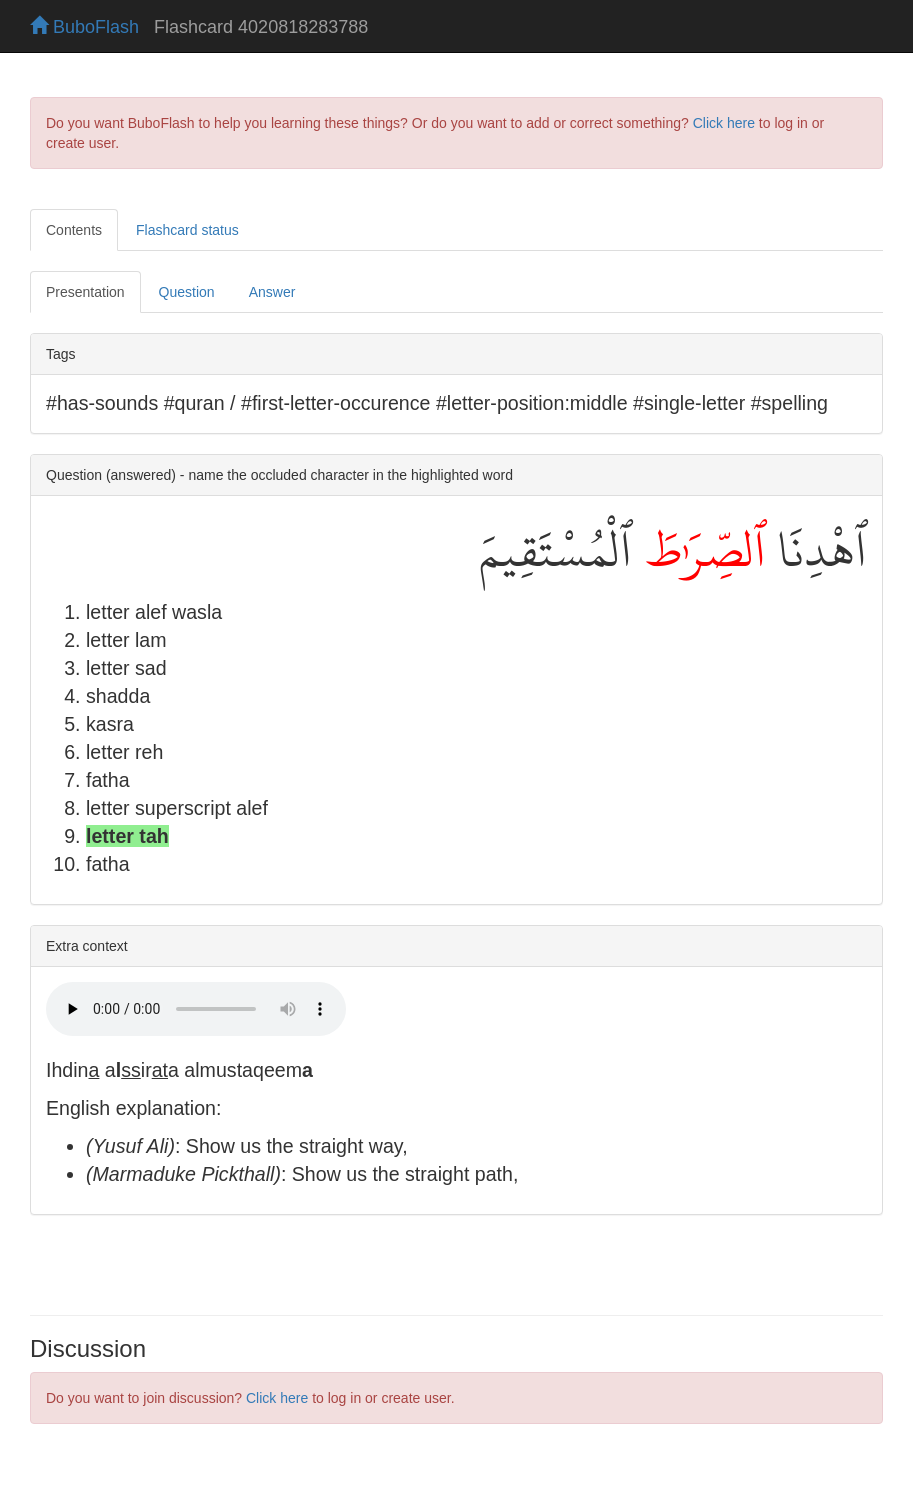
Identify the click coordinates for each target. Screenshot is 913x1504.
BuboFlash (84, 27)
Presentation (85, 292)
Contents (74, 230)
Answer (272, 292)
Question (187, 292)
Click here (724, 123)
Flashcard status (187, 230)
